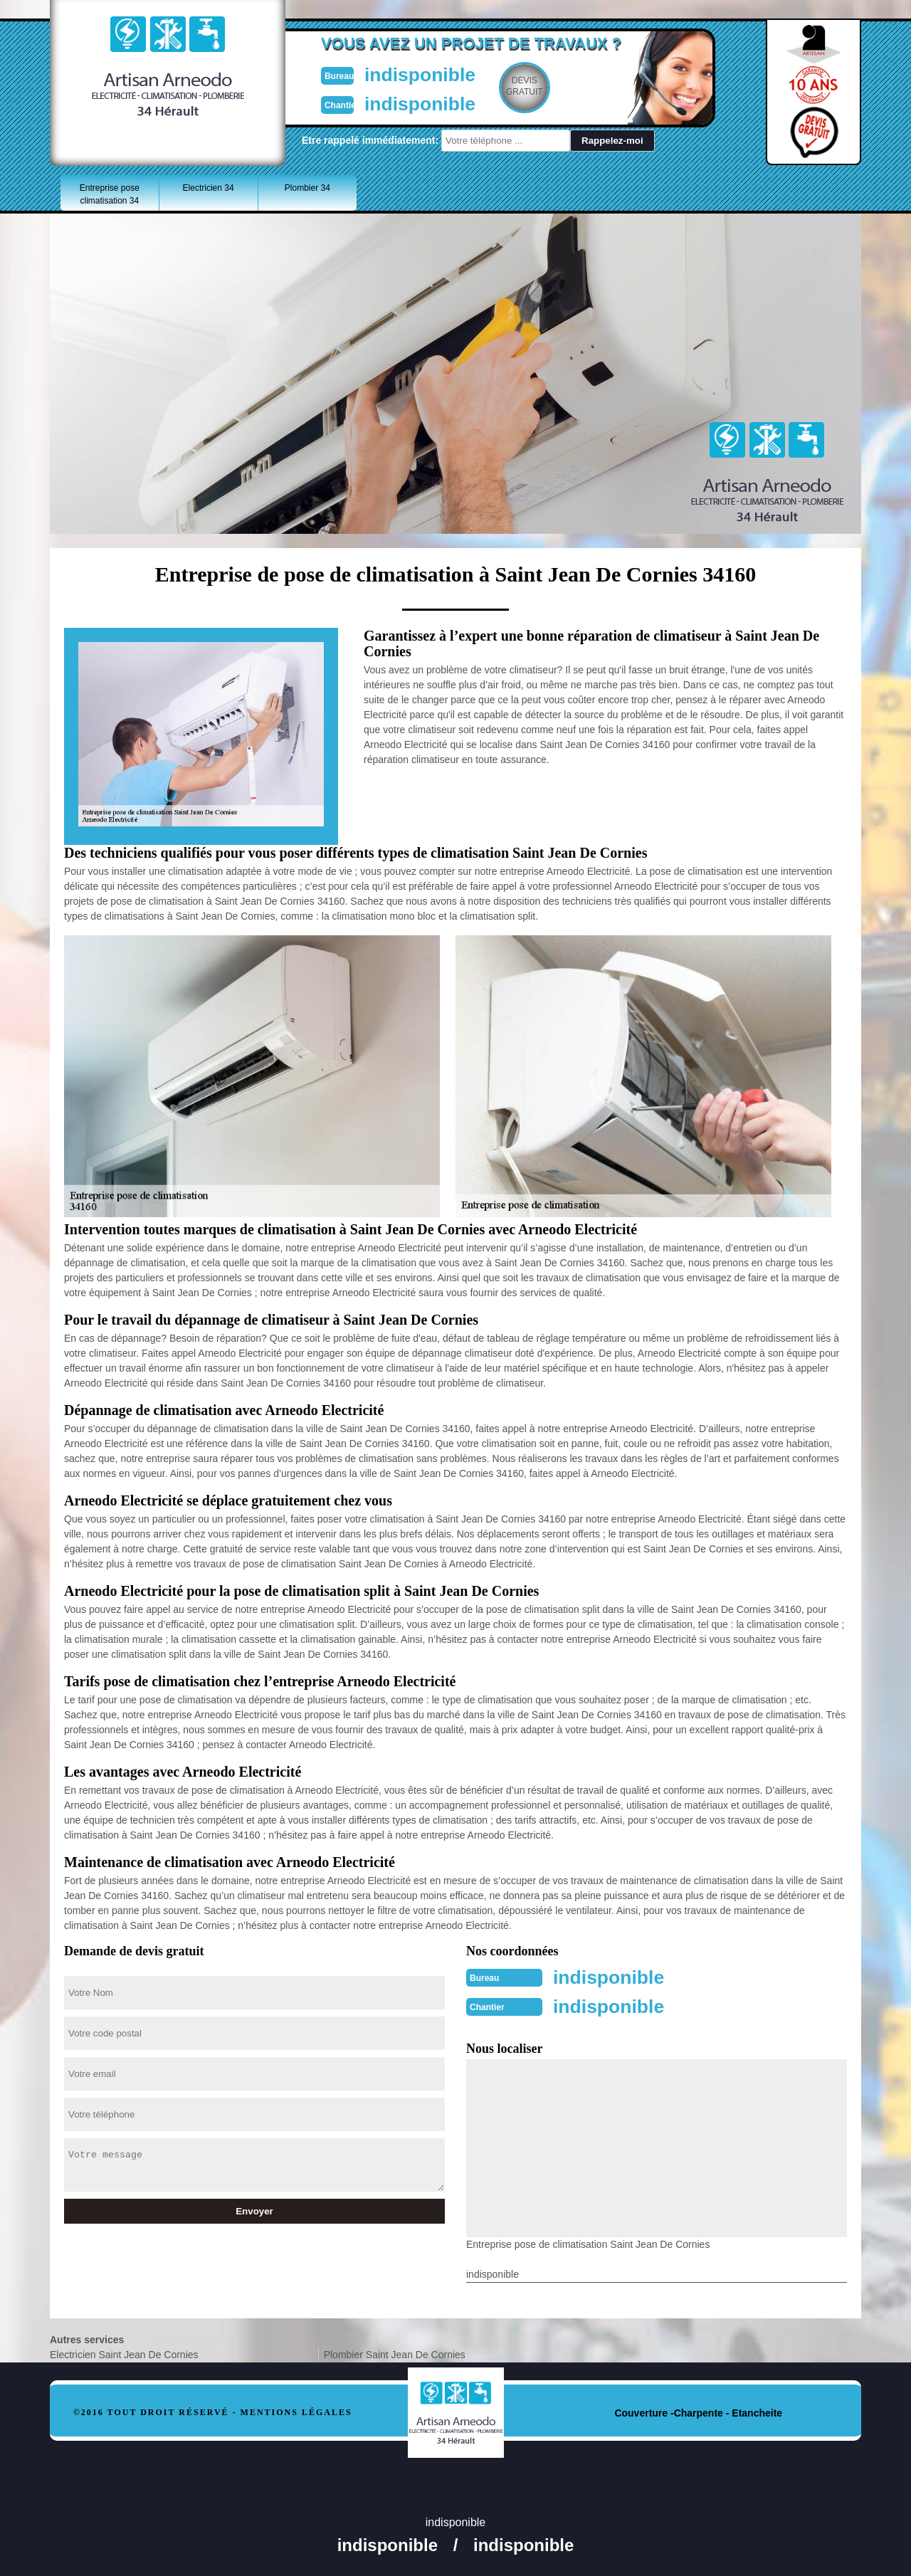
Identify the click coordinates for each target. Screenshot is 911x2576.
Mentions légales (296, 2411)
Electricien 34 (208, 188)
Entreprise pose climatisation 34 (109, 194)
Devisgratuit (521, 86)
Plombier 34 (307, 188)
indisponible (413, 73)
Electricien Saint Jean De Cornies (124, 2353)
